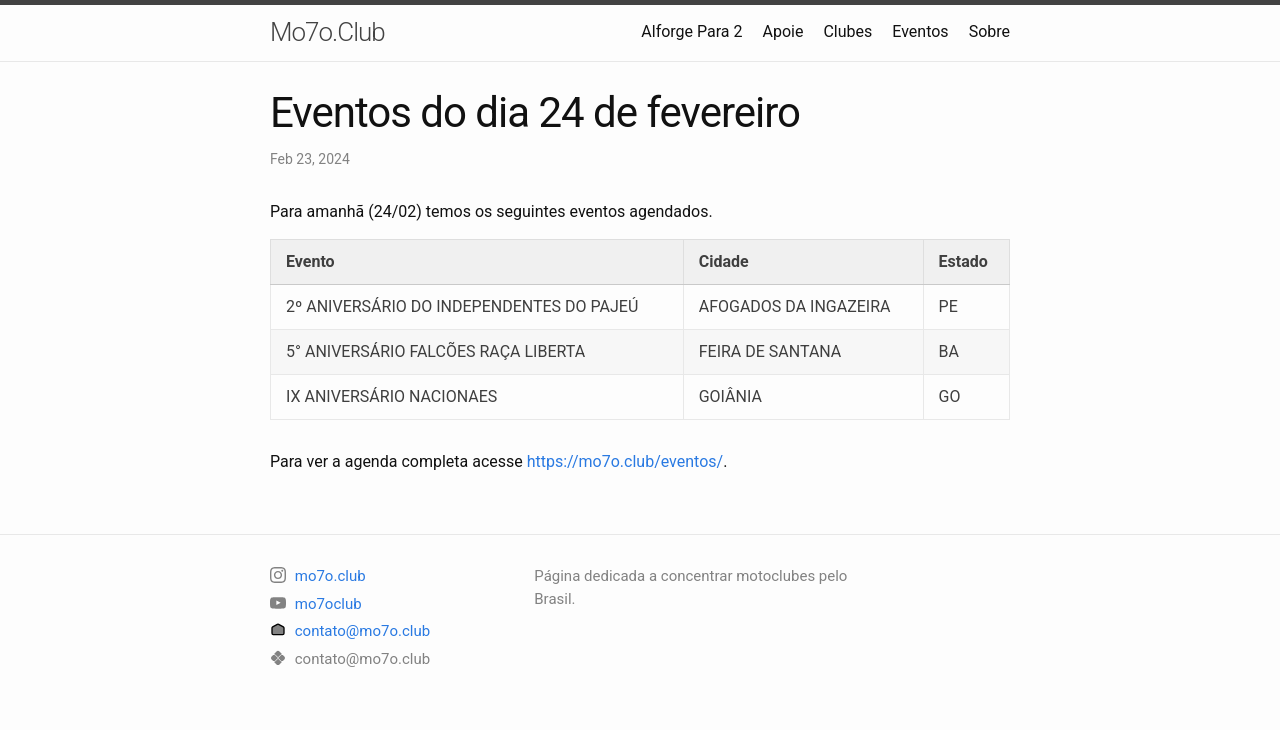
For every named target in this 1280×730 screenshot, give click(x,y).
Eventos (920, 31)
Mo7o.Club (327, 32)
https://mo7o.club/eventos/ (625, 461)
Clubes (847, 31)
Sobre (989, 31)
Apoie (783, 31)
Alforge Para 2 (691, 31)
